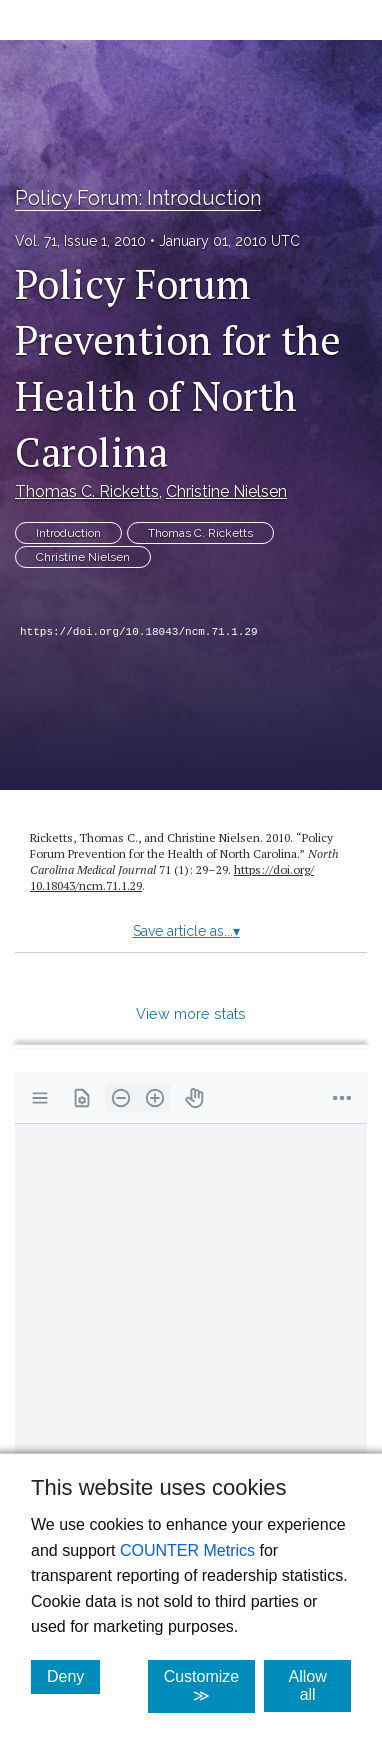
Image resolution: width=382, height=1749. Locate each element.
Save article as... (186, 931)
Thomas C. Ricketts (87, 491)
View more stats (191, 1013)
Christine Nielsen (226, 491)
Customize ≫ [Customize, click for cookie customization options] (210, 1686)
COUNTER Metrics (187, 1550)
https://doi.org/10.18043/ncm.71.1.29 (139, 632)
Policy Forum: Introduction (138, 198)
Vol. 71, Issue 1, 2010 (80, 241)
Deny (73, 1676)
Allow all (320, 1685)
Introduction (68, 533)
